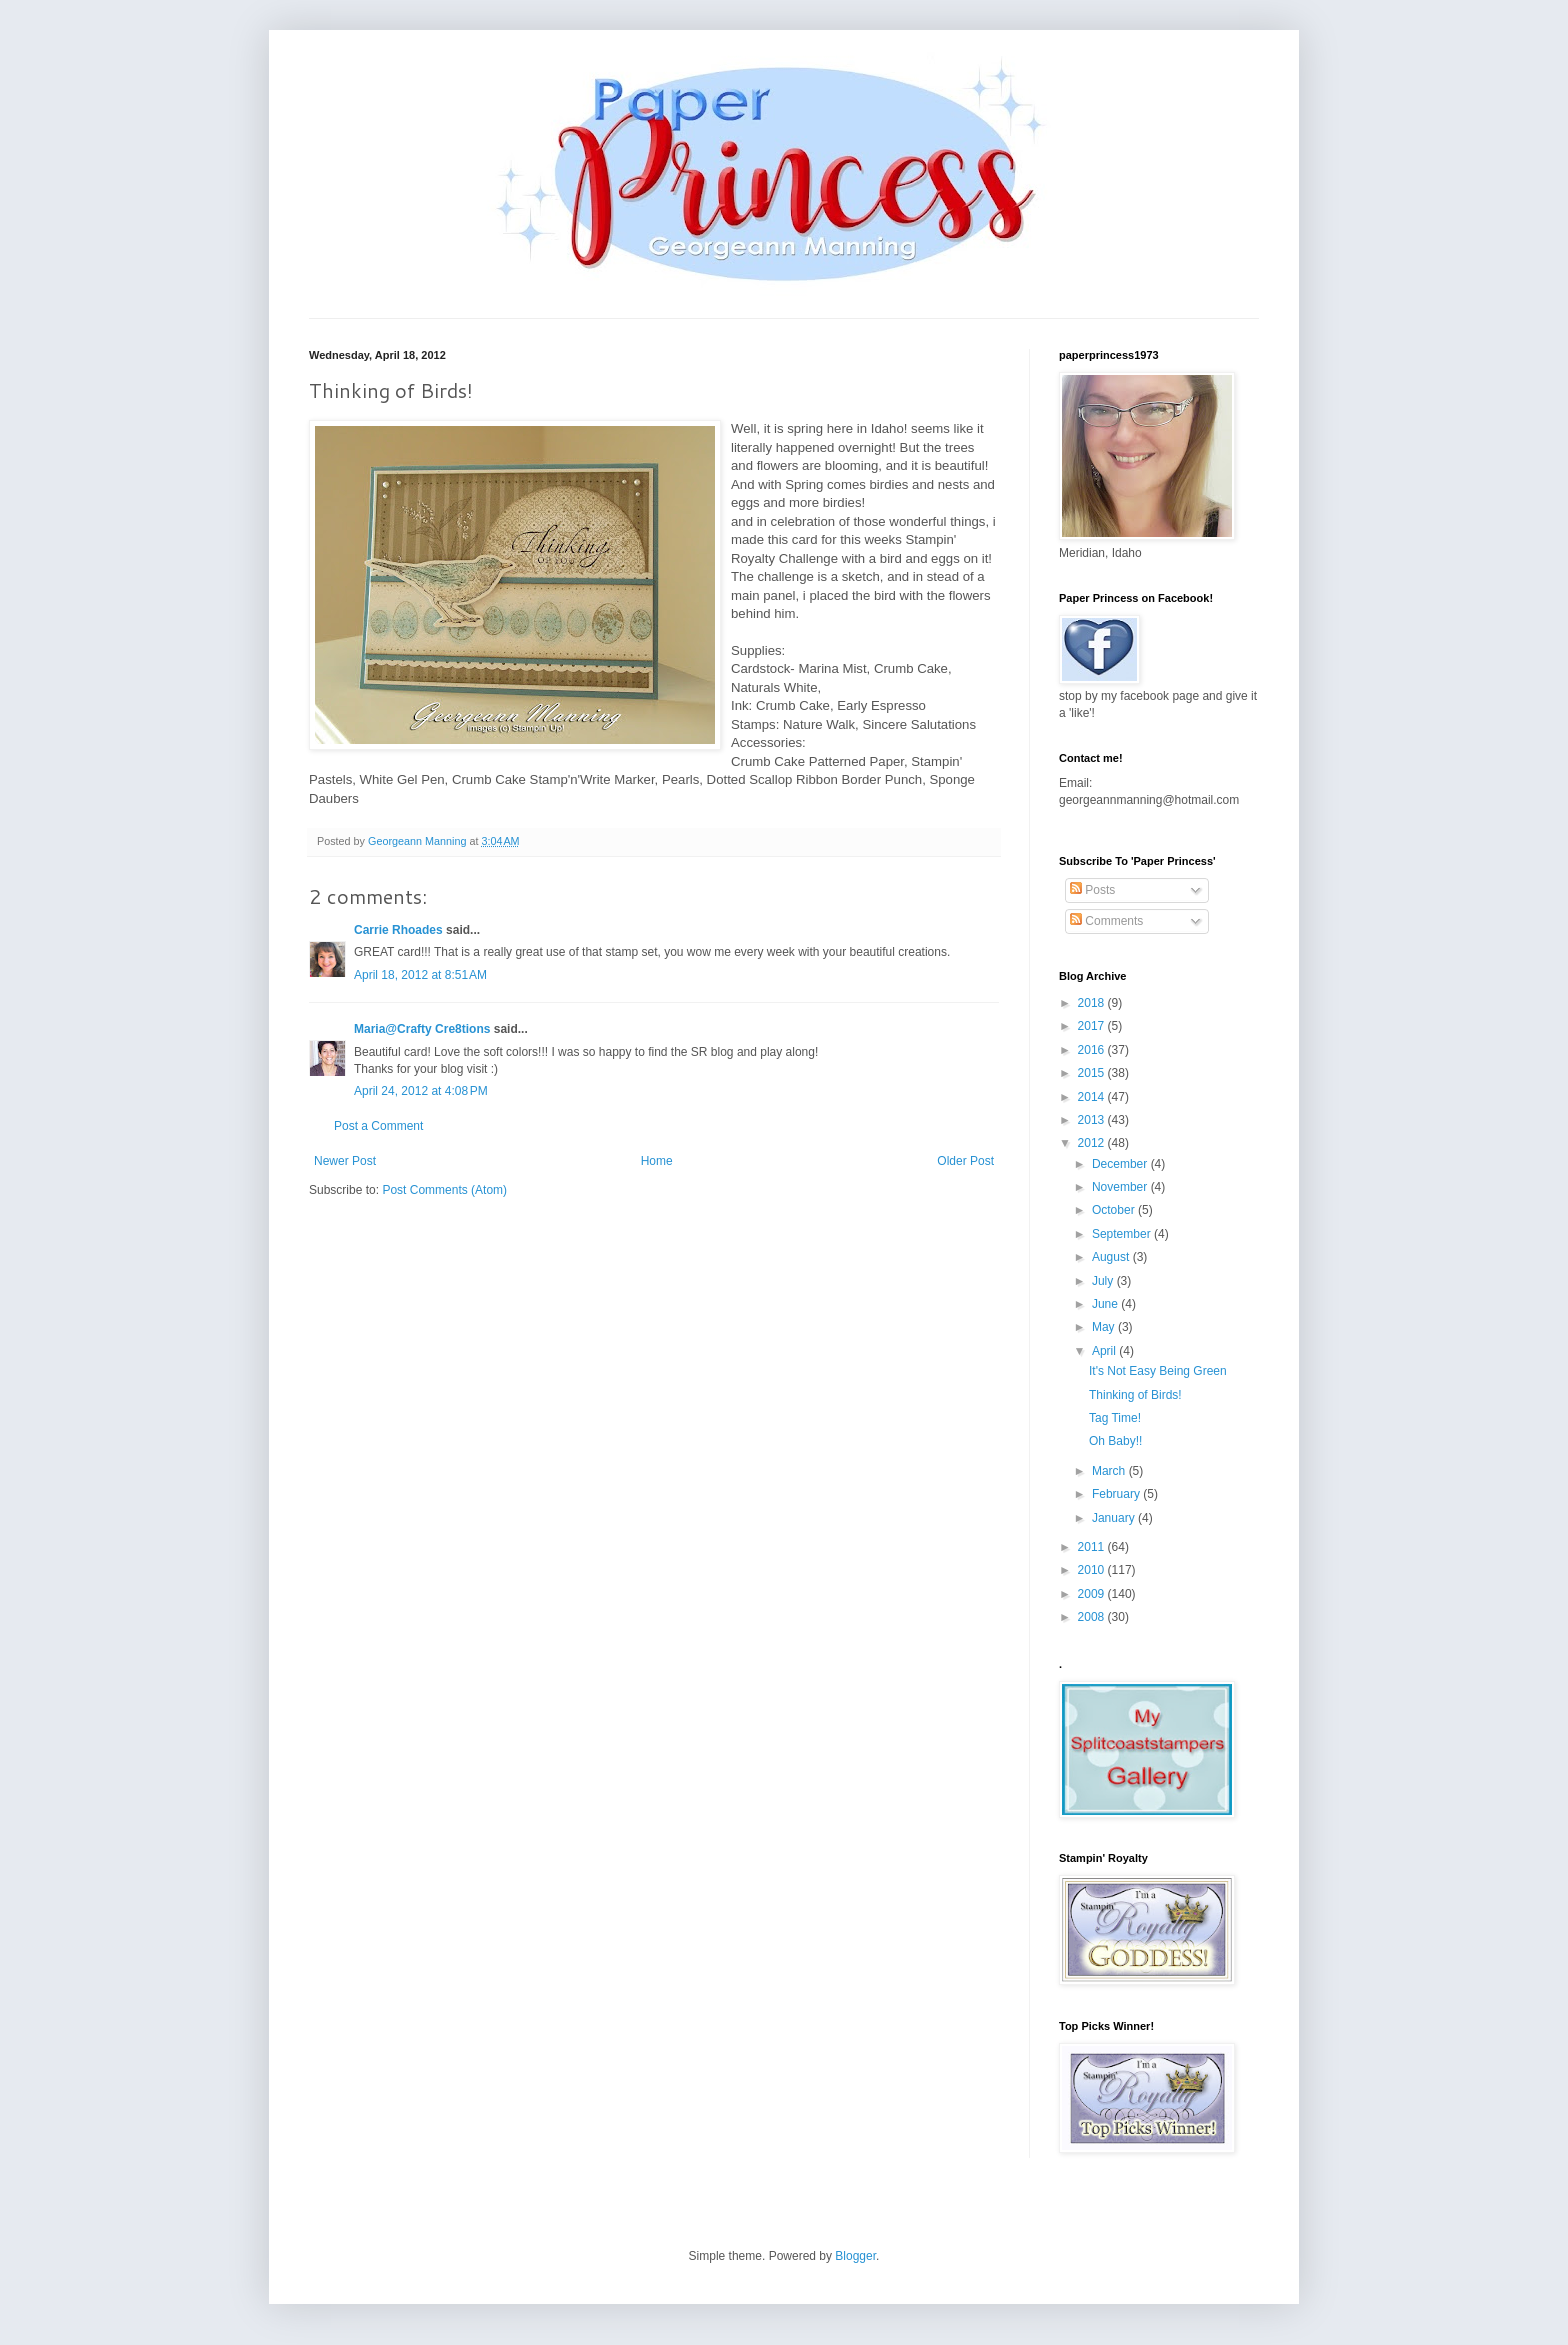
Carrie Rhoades (398, 930)
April (1105, 1351)
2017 (1093, 1026)
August (1112, 1257)
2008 (1093, 1617)
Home (657, 1161)
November (1121, 1187)
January (1115, 1518)
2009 (1093, 1594)
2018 (1093, 1003)
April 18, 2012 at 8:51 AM (420, 975)
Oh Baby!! (1115, 1441)
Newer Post (345, 1161)
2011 (1093, 1547)
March (1110, 1471)
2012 (1093, 1143)
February (1117, 1494)
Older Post (965, 1161)
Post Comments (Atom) (444, 1190)
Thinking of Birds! (1135, 1395)
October (1115, 1210)
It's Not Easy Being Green (1158, 1371)
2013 (1093, 1120)
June (1106, 1304)
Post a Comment (378, 1126)
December (1121, 1164)
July (1104, 1281)
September (1123, 1234)
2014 (1093, 1097)
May (1105, 1327)
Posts (1092, 890)
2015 (1093, 1073)
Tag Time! (1115, 1418)
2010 (1093, 1570)
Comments (1106, 921)
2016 (1093, 1050)
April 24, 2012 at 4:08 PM (421, 1091)
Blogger (855, 2256)
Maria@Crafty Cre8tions (422, 1029)
